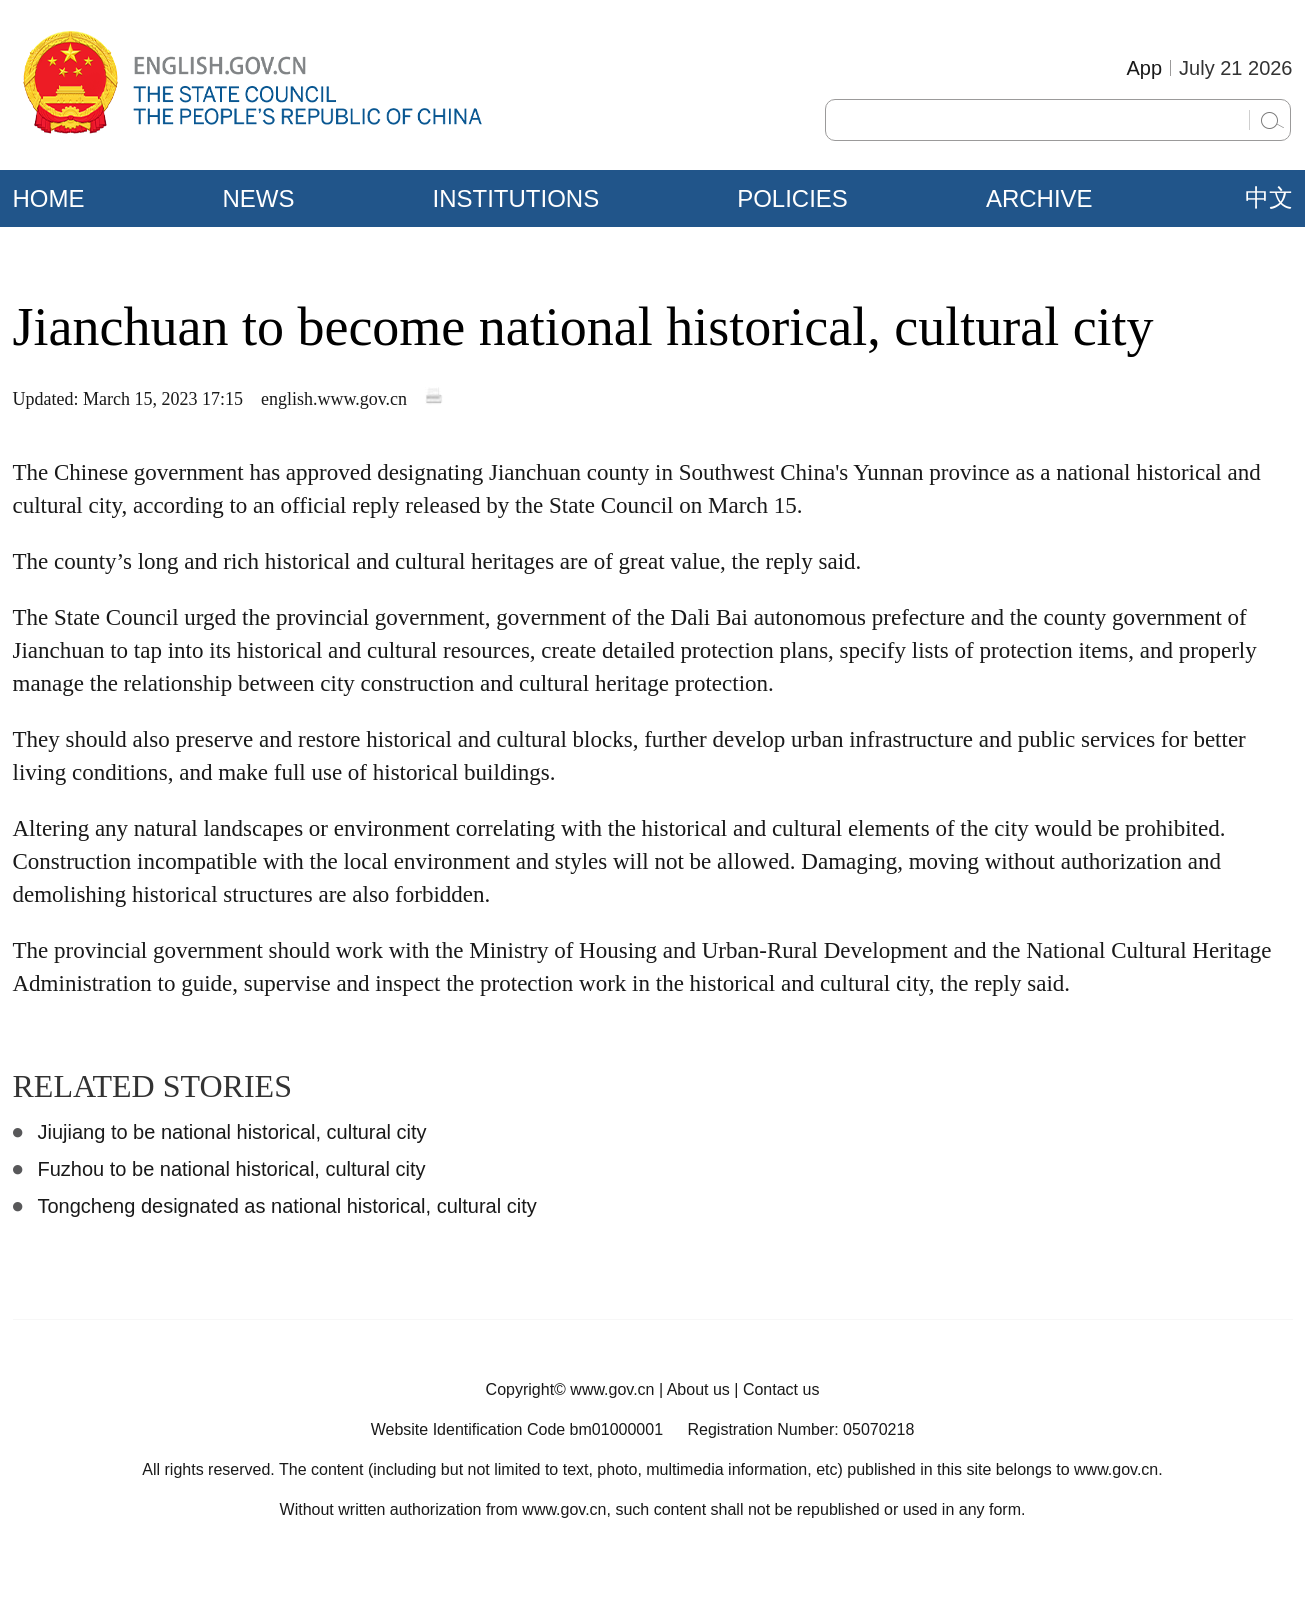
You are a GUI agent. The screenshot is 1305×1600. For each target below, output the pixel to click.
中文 (1269, 198)
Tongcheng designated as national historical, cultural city (287, 1206)
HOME (49, 198)
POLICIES (792, 198)
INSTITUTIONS (516, 198)
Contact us (781, 1389)
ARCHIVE (1039, 198)
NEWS (259, 198)
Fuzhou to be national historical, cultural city (232, 1169)
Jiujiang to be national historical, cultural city (232, 1132)
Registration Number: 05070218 (800, 1429)
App (1144, 68)
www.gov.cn (612, 1389)
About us (698, 1389)
